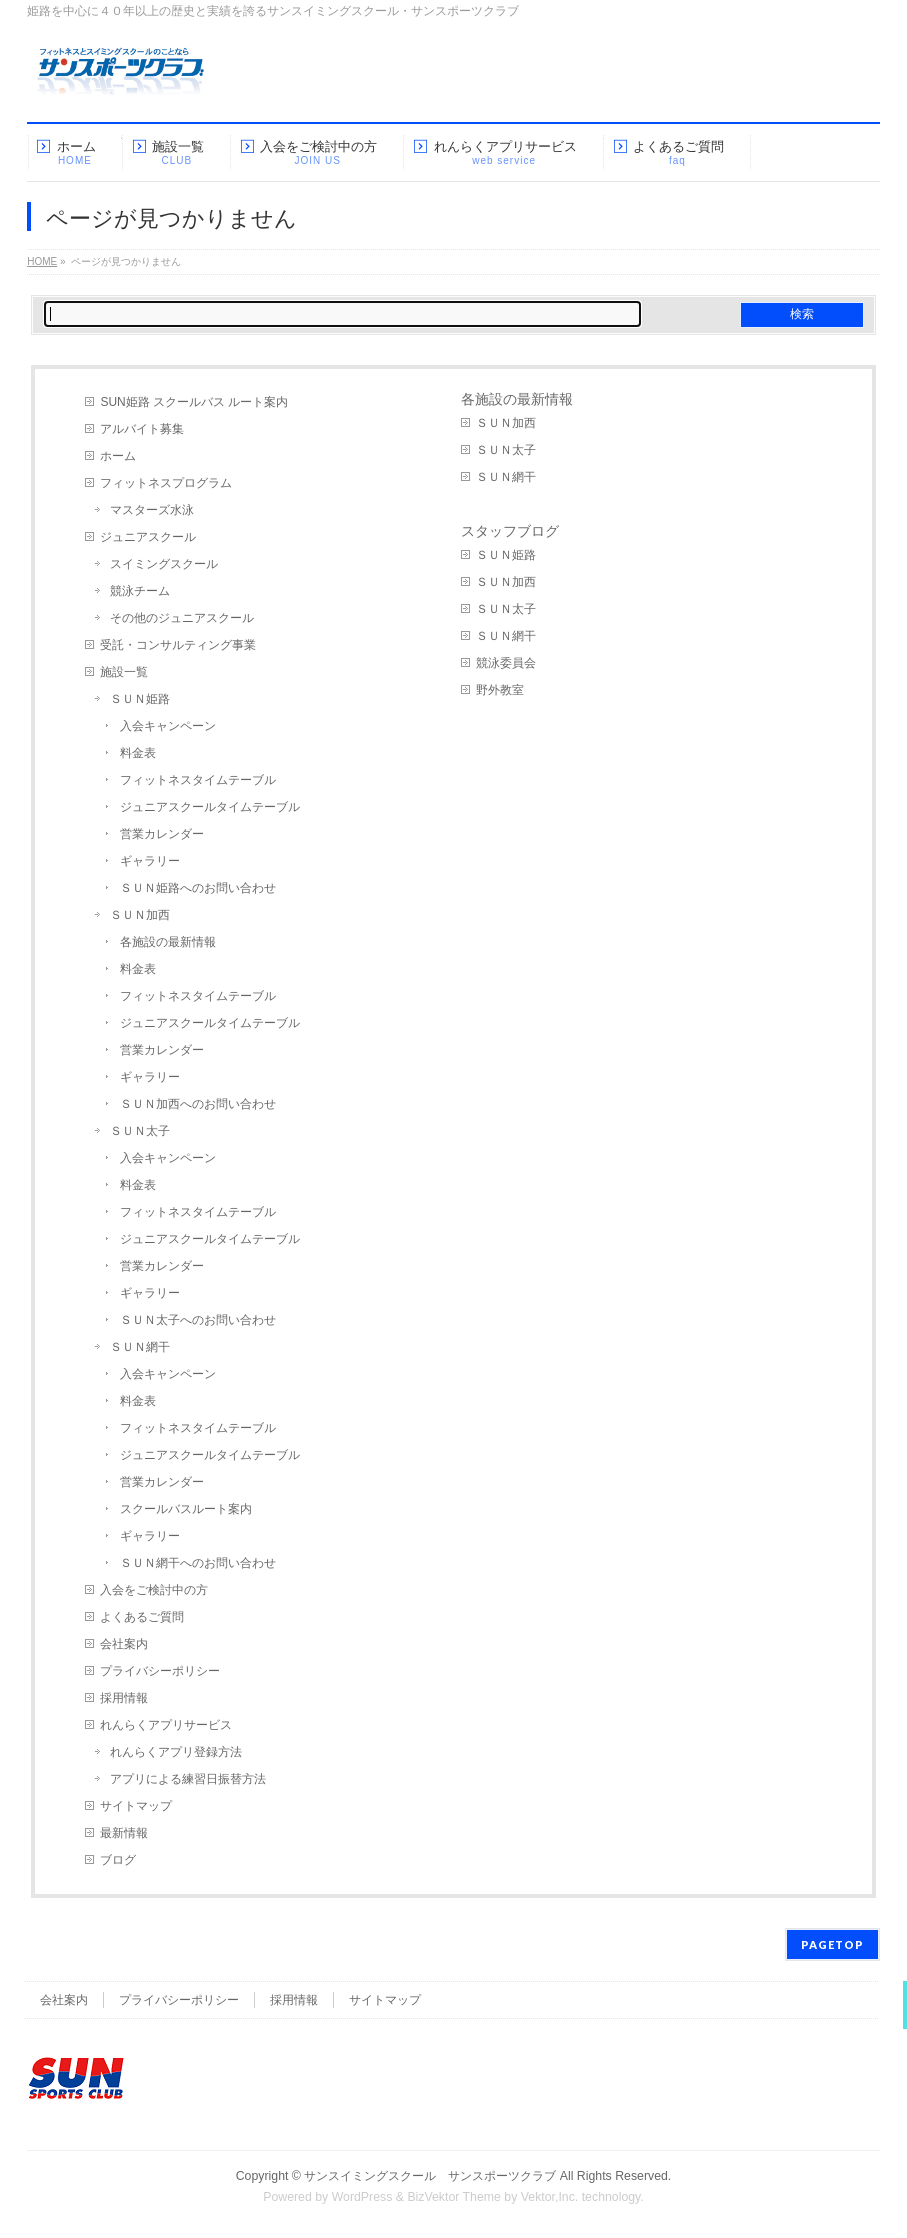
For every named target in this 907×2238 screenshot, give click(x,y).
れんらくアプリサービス (166, 1725)
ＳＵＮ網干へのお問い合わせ (198, 1563)
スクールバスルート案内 (186, 1509)
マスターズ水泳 (152, 510)
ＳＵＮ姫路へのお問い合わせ (198, 888)
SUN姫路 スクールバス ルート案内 (194, 402)
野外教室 (500, 690)
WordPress (362, 2197)
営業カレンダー (162, 834)
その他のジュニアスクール (182, 618)
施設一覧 (124, 672)
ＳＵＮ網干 (140, 1347)
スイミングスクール (164, 564)
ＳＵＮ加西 (140, 915)
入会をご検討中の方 (154, 1590)
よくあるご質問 (142, 1617)
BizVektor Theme (454, 2197)
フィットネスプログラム (166, 483)
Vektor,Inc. (550, 2197)
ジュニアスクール (148, 537)
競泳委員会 (506, 663)
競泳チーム (140, 591)
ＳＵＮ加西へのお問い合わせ (198, 1104)
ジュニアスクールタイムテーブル (210, 807)
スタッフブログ (510, 531)
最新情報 (124, 1833)
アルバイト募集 (142, 429)
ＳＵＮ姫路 (140, 699)
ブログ (118, 1860)
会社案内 (124, 1644)
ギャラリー (150, 861)
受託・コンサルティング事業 (178, 645)
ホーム (118, 456)
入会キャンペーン (168, 726)
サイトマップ (136, 1806)
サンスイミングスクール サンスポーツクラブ (430, 2176)
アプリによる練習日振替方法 (188, 1779)
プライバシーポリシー (160, 1671)
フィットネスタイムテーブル (198, 780)
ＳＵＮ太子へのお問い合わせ (198, 1320)
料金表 (138, 753)
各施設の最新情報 (168, 942)
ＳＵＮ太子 (140, 1131)
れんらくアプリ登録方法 (176, 1752)
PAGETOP (832, 1944)
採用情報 (124, 1698)
